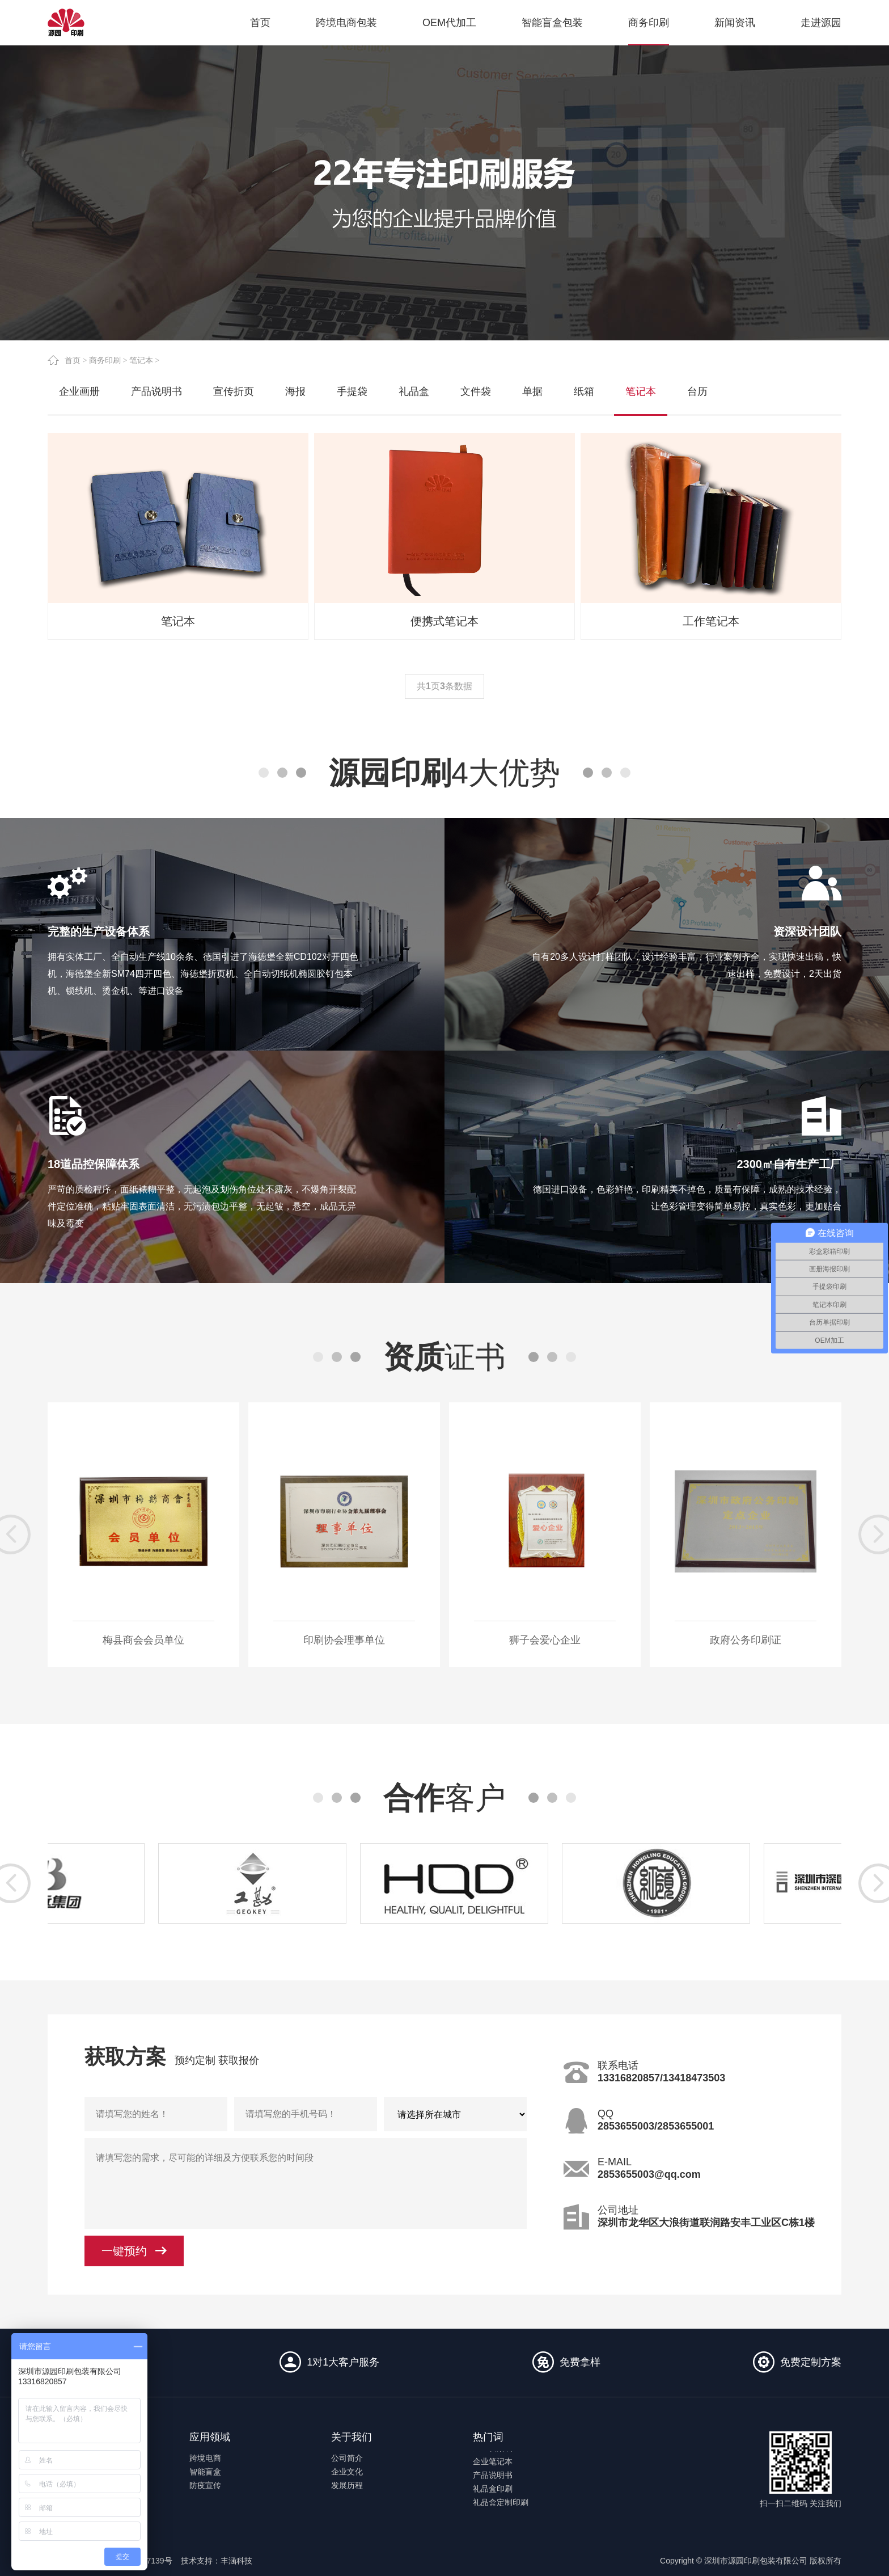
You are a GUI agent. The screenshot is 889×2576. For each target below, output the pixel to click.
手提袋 (352, 391)
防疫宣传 (205, 2485)
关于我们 (351, 2437)
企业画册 (79, 391)
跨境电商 (205, 2458)
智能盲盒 (205, 2471)
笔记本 (141, 360)
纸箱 (584, 391)
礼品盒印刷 (493, 2494)
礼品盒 (414, 391)
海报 (295, 391)
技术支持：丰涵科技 (216, 2560)
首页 (73, 360)
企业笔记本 (493, 2467)
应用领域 (209, 2437)
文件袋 (475, 391)
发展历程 (347, 2485)
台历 (697, 391)
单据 (532, 391)
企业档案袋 (493, 2454)
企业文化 (347, 2471)
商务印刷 (105, 360)
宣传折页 (233, 391)
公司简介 (347, 2458)
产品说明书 (156, 391)
